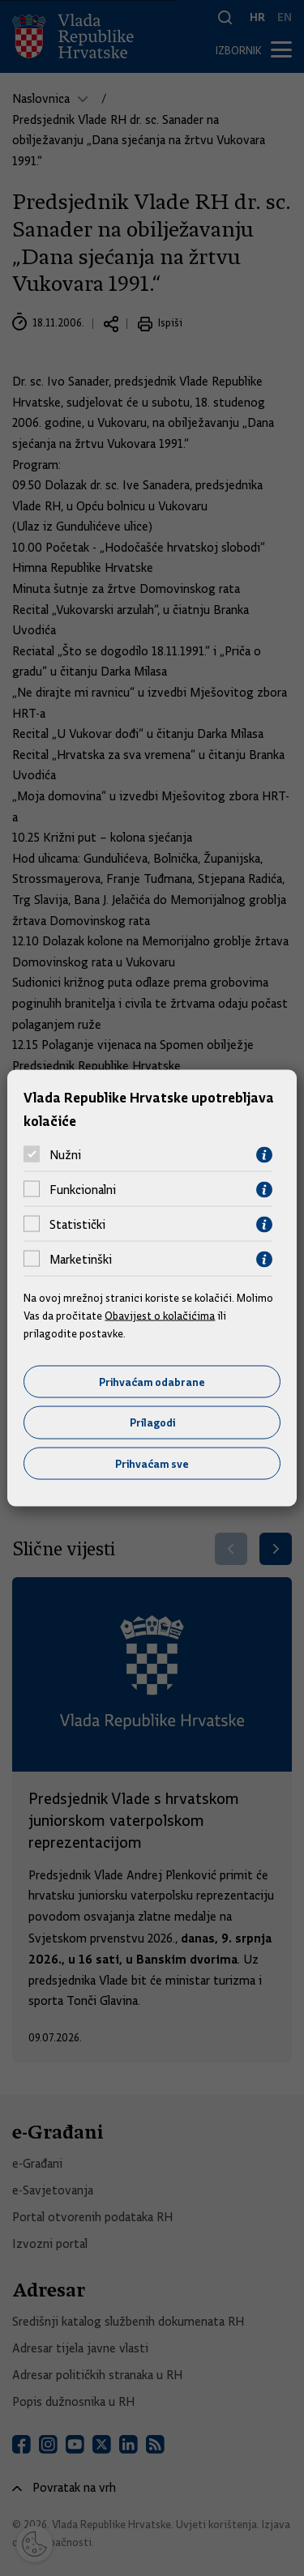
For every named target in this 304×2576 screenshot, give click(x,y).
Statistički (77, 1225)
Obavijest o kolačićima (160, 1315)
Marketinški (80, 1259)
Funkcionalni (82, 1190)
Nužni (65, 1155)
